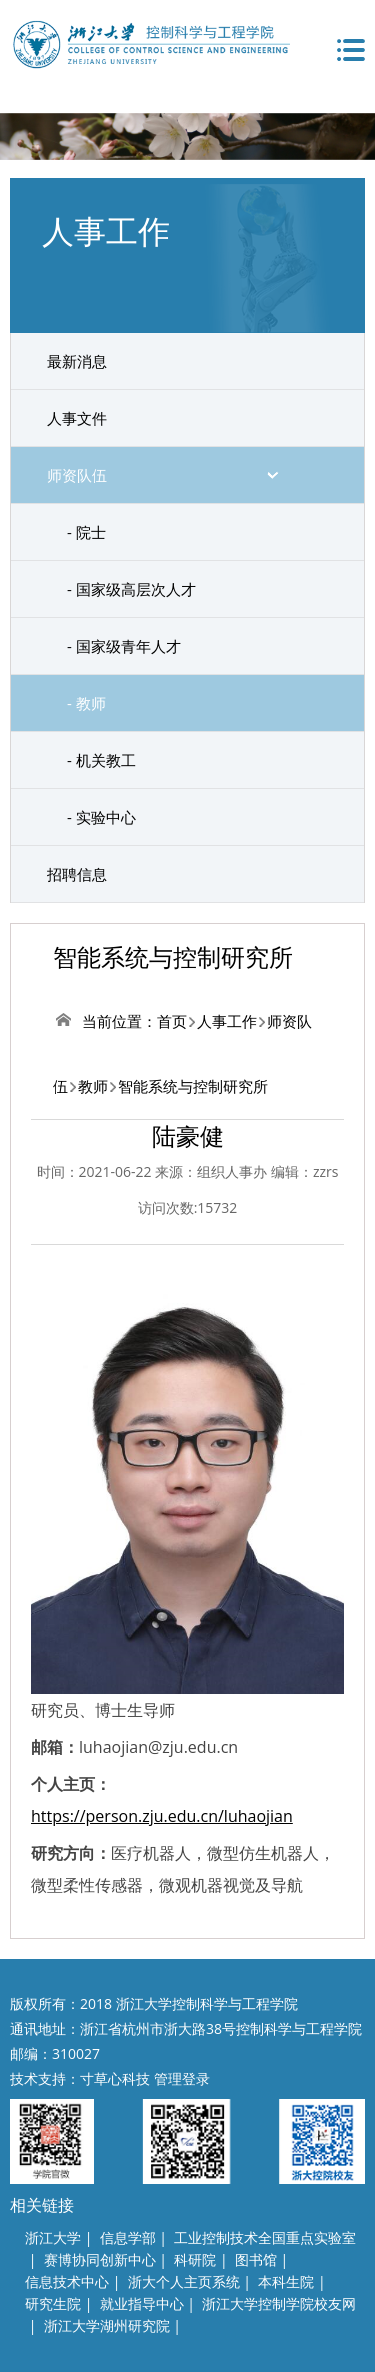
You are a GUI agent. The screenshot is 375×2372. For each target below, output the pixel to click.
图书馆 (256, 2259)
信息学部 (128, 2237)
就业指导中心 (142, 2303)
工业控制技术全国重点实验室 (265, 2237)
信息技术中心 (67, 2281)
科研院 (195, 2259)
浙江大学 (53, 2237)
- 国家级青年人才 (124, 646)
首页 (172, 1021)
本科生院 (286, 2281)
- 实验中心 (101, 817)
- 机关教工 (101, 760)
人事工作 (227, 1021)
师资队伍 (77, 475)
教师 (93, 1086)
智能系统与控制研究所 (193, 1086)
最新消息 (77, 361)
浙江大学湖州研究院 (107, 2325)
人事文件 (77, 418)
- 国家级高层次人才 (131, 589)
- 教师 (86, 703)
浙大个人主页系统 (184, 2281)
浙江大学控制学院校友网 (279, 2303)
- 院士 (86, 532)
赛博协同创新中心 (100, 2259)
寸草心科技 (115, 2078)
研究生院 (53, 2303)
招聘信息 (77, 874)
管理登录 (182, 2078)
